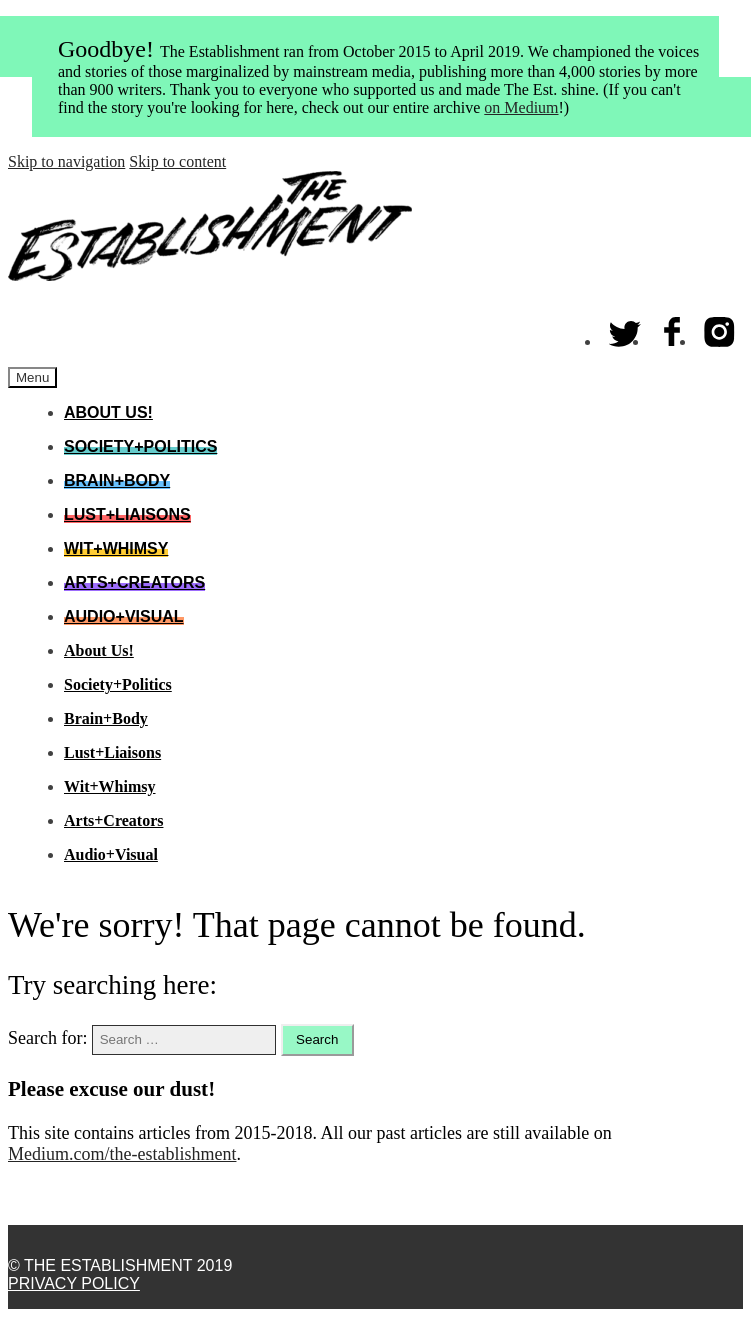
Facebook (673, 327)
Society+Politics (140, 446)
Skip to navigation (66, 161)
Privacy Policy (74, 1283)
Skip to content (177, 161)
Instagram (720, 327)
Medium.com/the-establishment (122, 1154)
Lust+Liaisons (127, 514)
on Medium (521, 107)
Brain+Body (117, 480)
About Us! (108, 412)
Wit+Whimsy (116, 548)
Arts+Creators (134, 582)
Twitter (626, 327)
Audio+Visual (124, 616)
